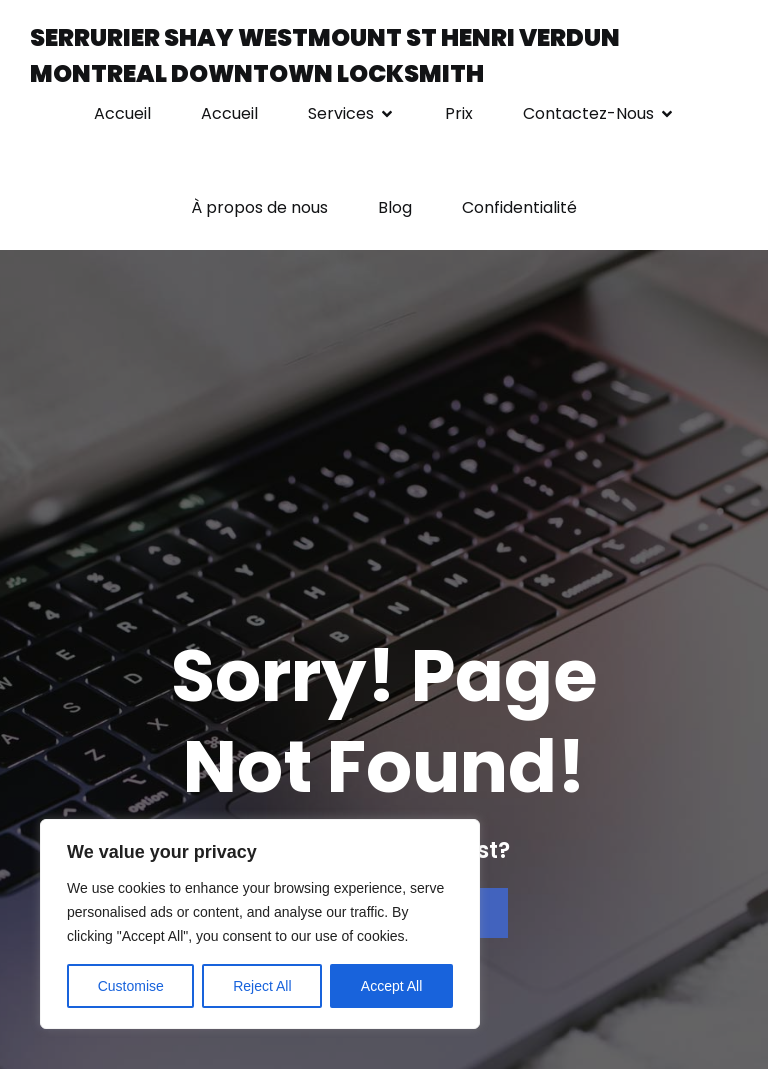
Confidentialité (519, 207)
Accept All (391, 986)
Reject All (262, 986)
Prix (459, 113)
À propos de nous (259, 207)
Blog (395, 207)
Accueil (122, 113)
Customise (131, 986)
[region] (260, 924)
